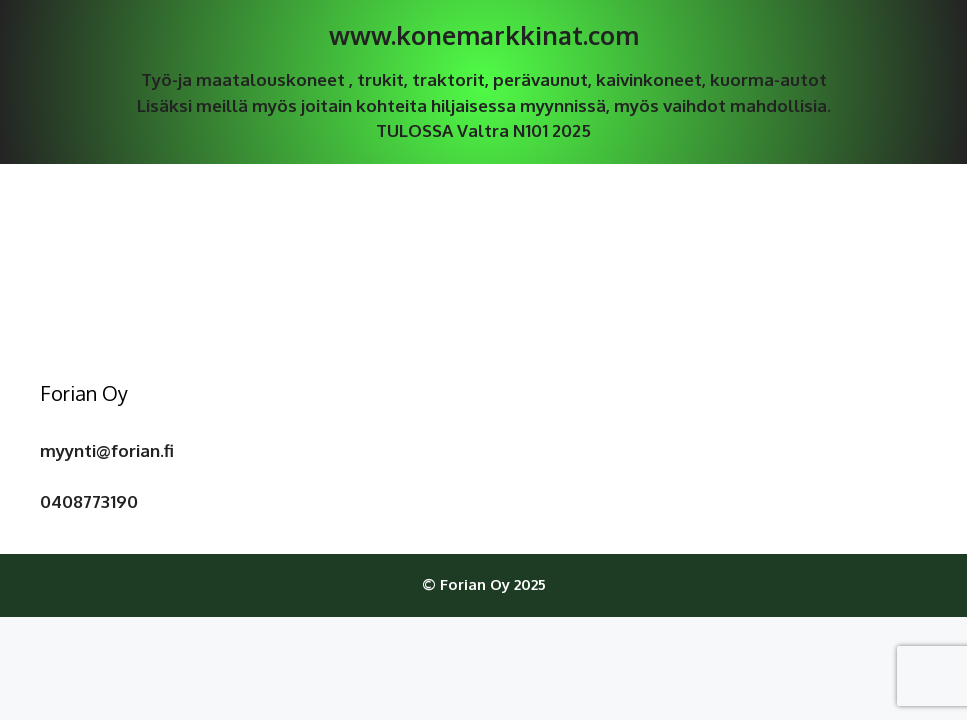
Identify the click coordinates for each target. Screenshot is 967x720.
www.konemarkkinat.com (484, 35)
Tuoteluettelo (483, 193)
